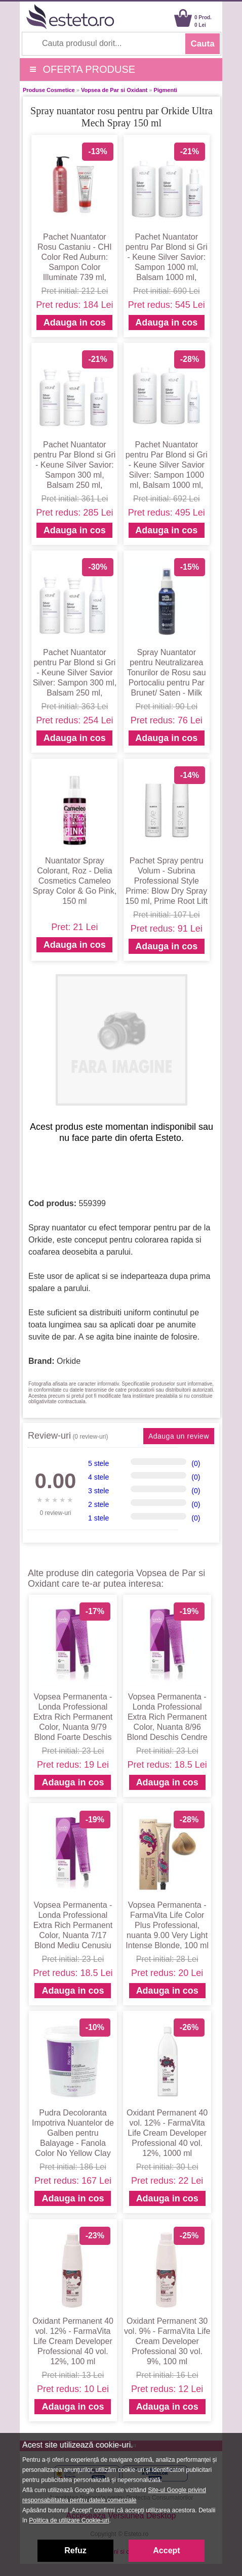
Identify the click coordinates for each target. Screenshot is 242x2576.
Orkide (68, 1361)
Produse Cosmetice (49, 90)
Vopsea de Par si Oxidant (114, 90)
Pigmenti (165, 90)
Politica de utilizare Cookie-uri (69, 2520)
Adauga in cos (75, 322)
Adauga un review (178, 1436)
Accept (166, 2550)
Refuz (75, 2550)
